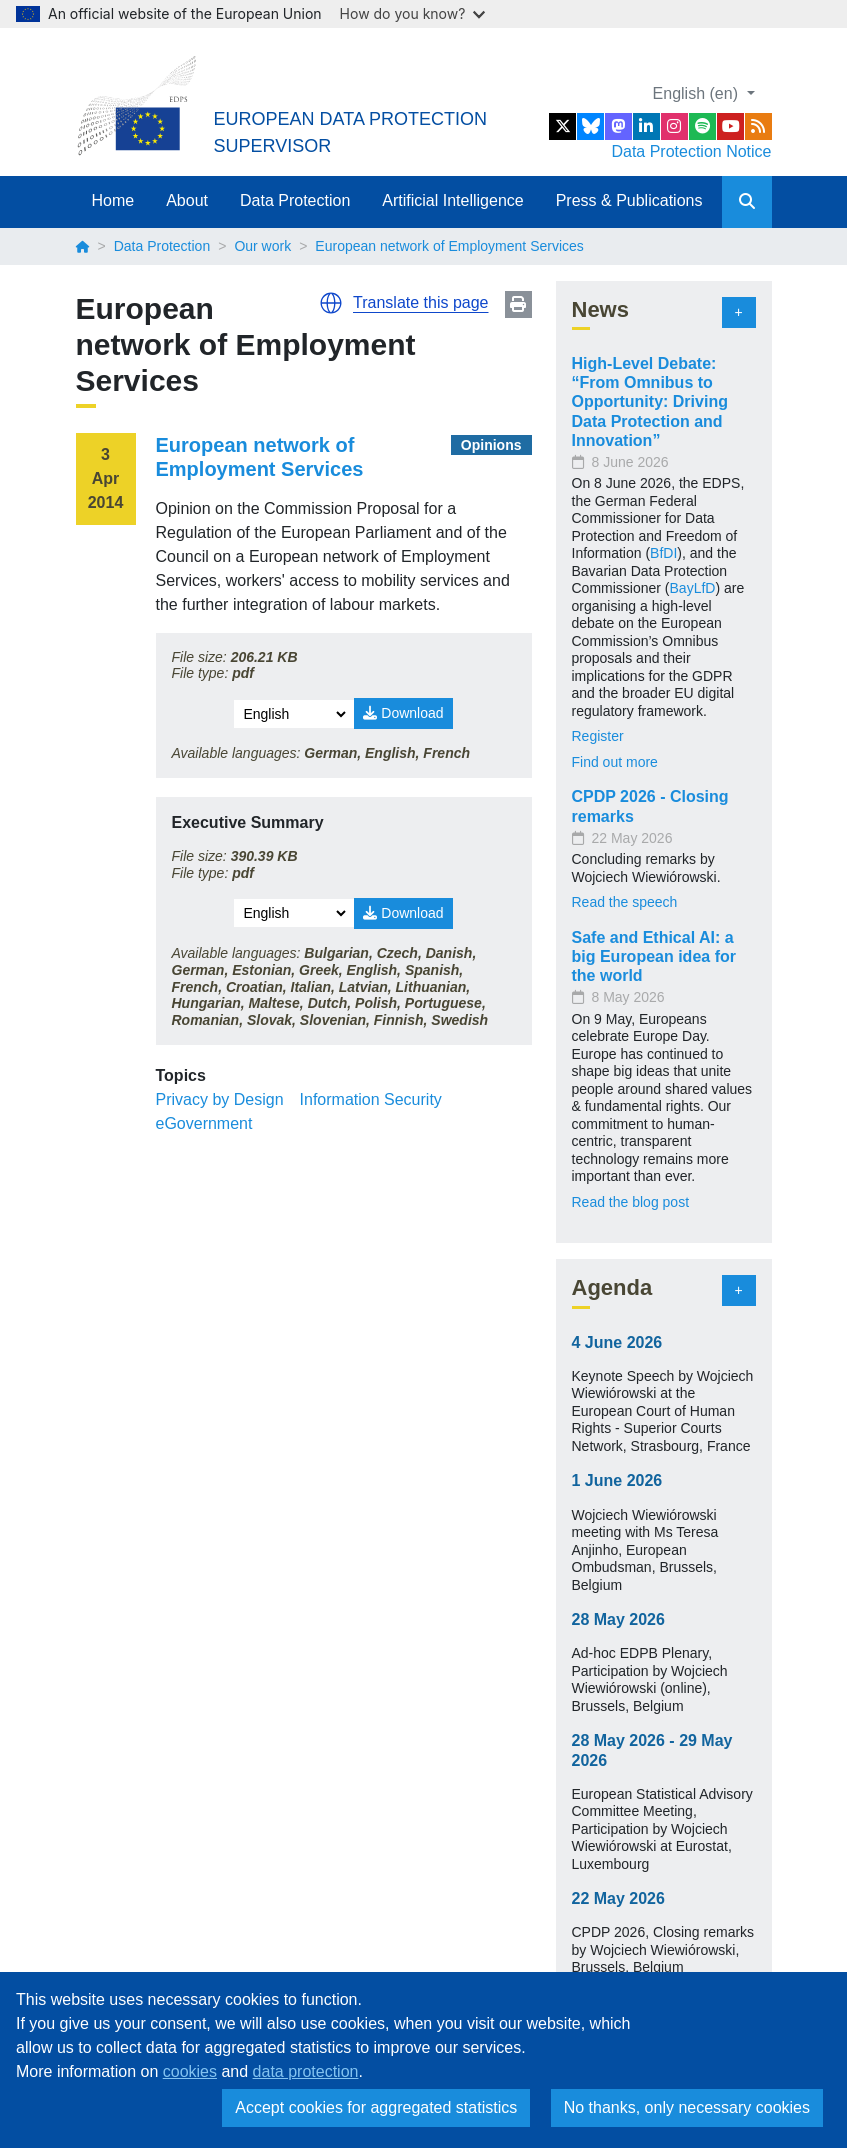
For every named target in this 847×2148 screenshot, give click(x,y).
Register (598, 736)
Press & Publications (629, 200)
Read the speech (625, 902)
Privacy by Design (220, 1099)
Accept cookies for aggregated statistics (376, 2107)
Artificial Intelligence (452, 200)
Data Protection (295, 200)
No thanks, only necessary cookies (687, 2107)
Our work (262, 246)
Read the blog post (631, 1202)
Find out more (615, 762)
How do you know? (413, 13)
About (187, 200)
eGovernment (204, 1123)
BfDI (663, 553)
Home (113, 200)
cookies (190, 2071)
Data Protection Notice (691, 151)
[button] (331, 303)
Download (403, 713)
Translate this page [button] (420, 302)
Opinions (491, 445)
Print (518, 304)
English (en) (698, 93)
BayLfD (693, 588)
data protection (306, 2071)
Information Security (371, 1099)
